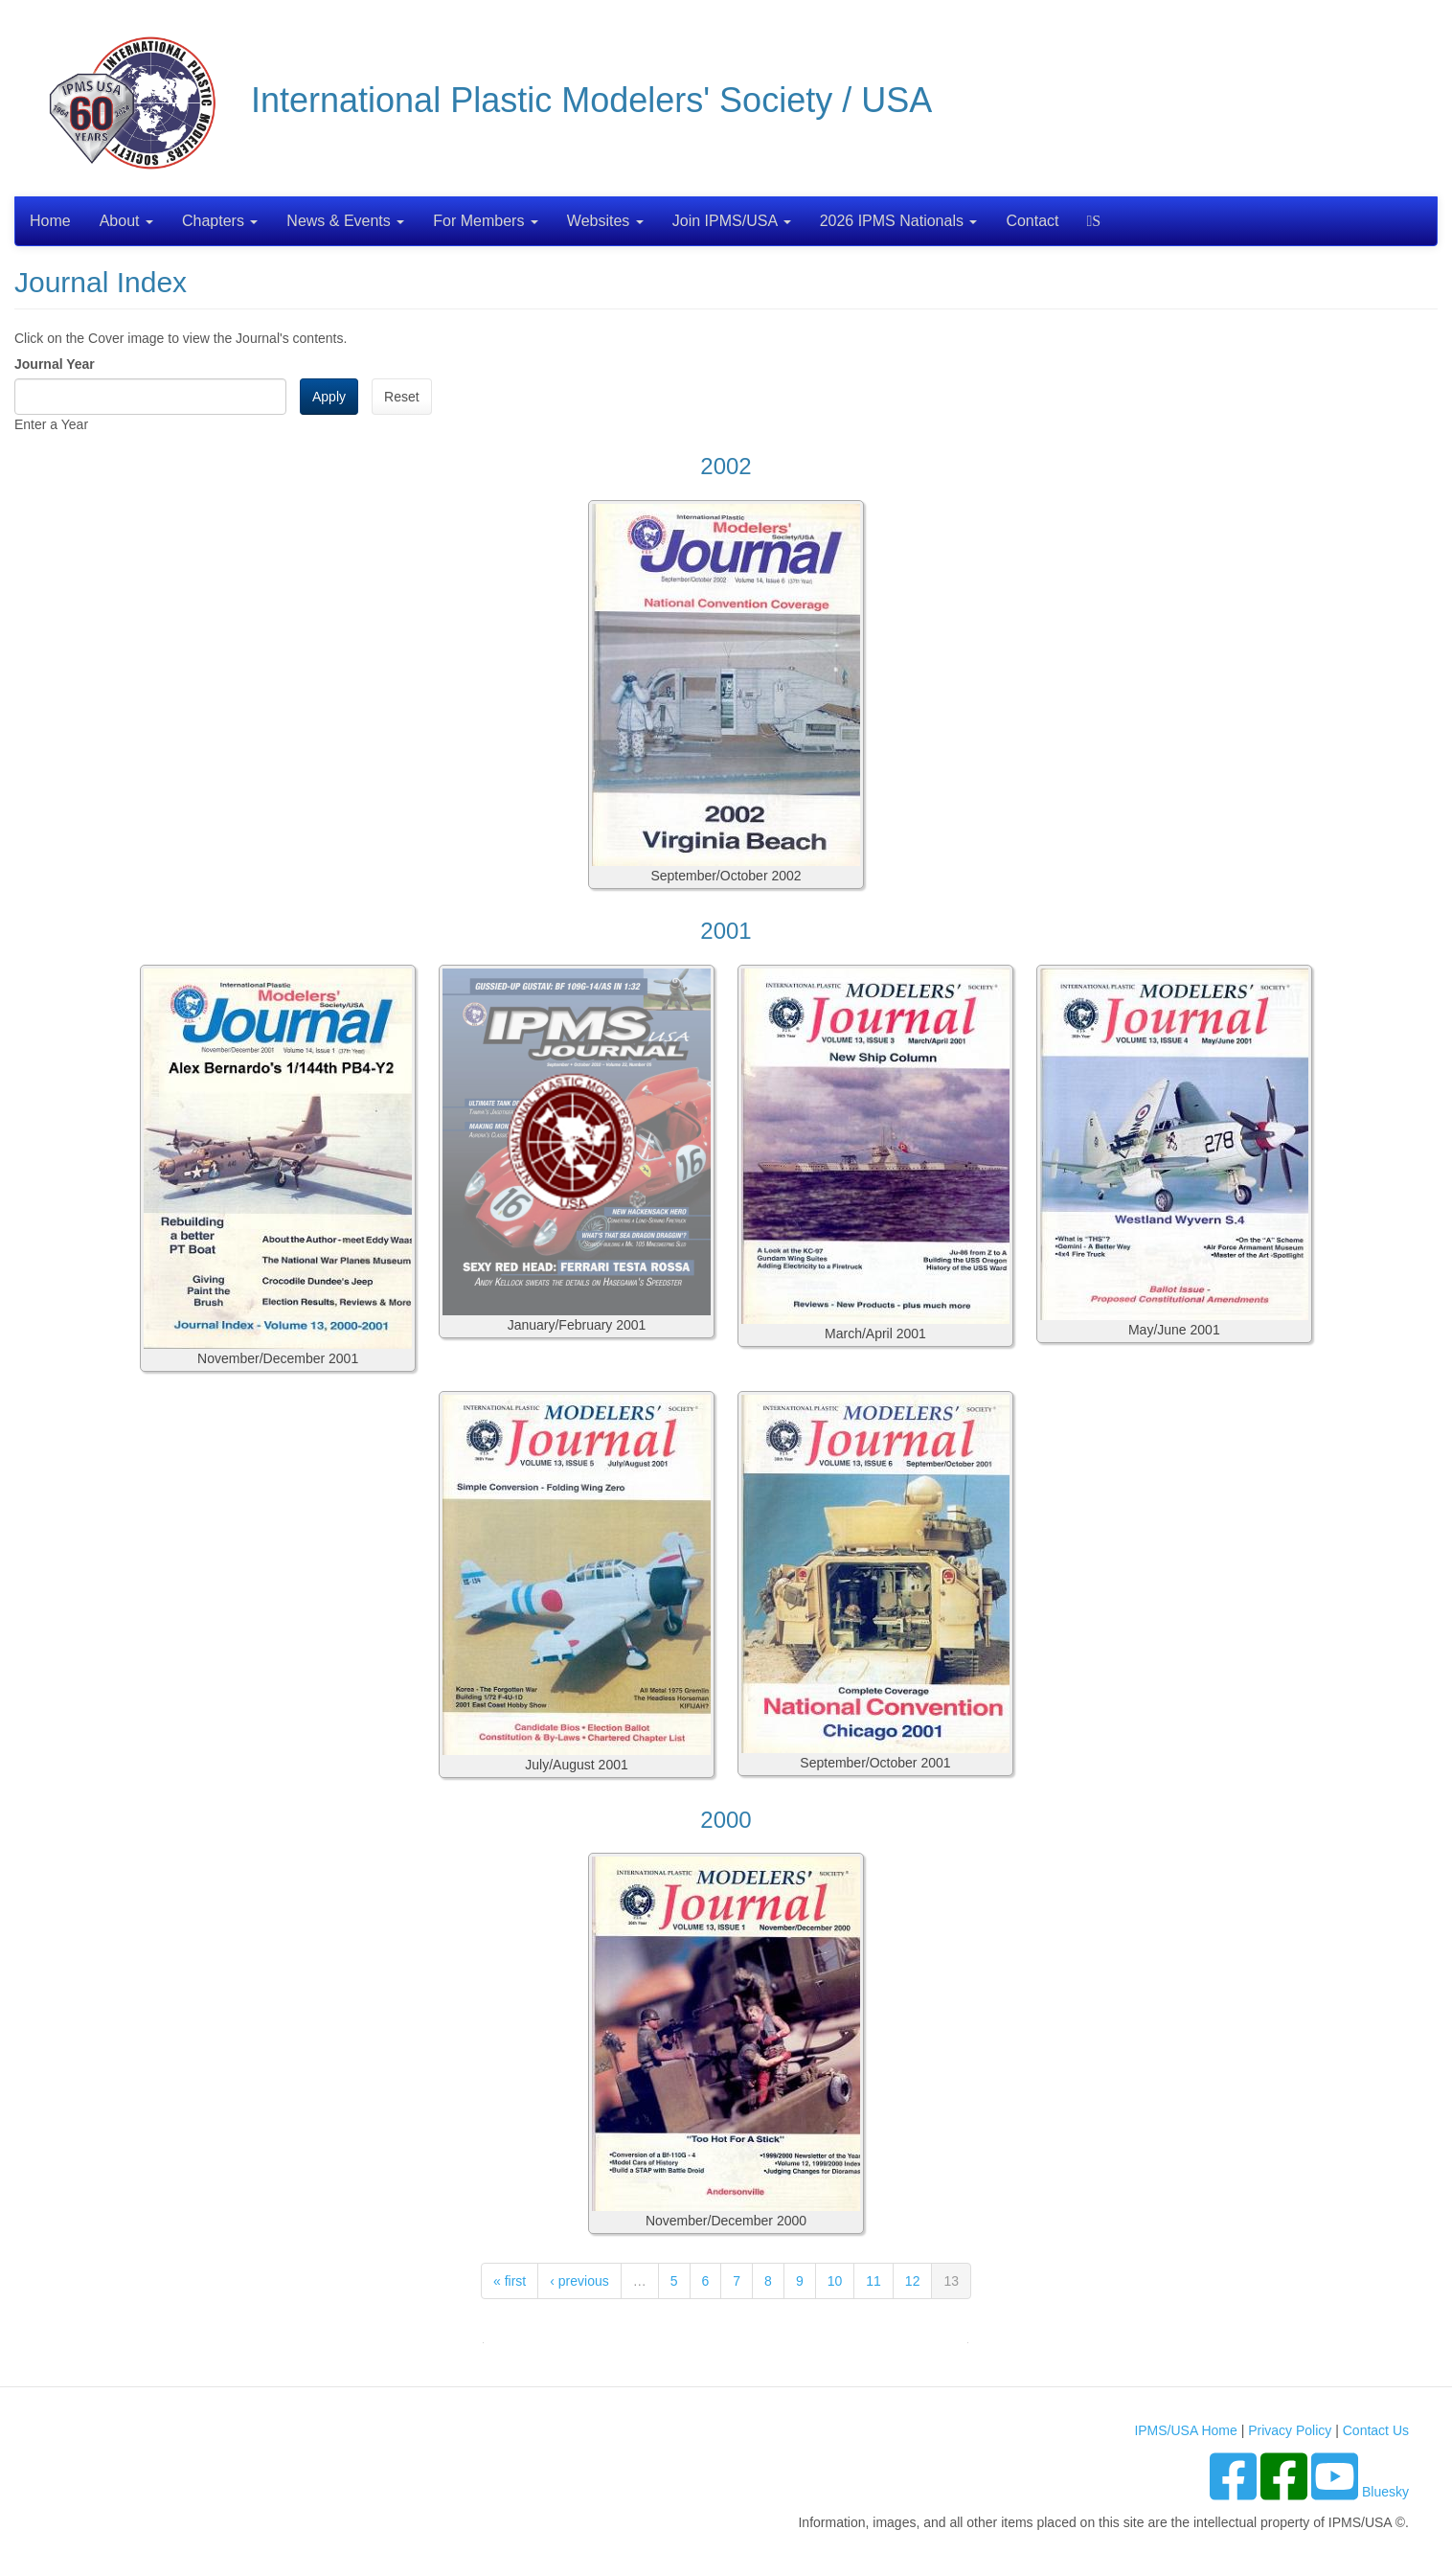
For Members (485, 221)
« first (509, 2281)
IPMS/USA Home (1185, 2430)
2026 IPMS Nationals (899, 221)
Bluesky (1385, 2491)
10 (835, 2281)
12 (912, 2281)
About (126, 221)
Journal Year (54, 364)
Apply (329, 396)
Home (50, 221)
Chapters (220, 221)
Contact (1032, 221)
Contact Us (1376, 2430)
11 (873, 2281)
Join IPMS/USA (731, 221)
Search (1096, 221)
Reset (402, 396)
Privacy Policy (1289, 2430)
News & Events (345, 221)
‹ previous (579, 2281)
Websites (605, 221)
